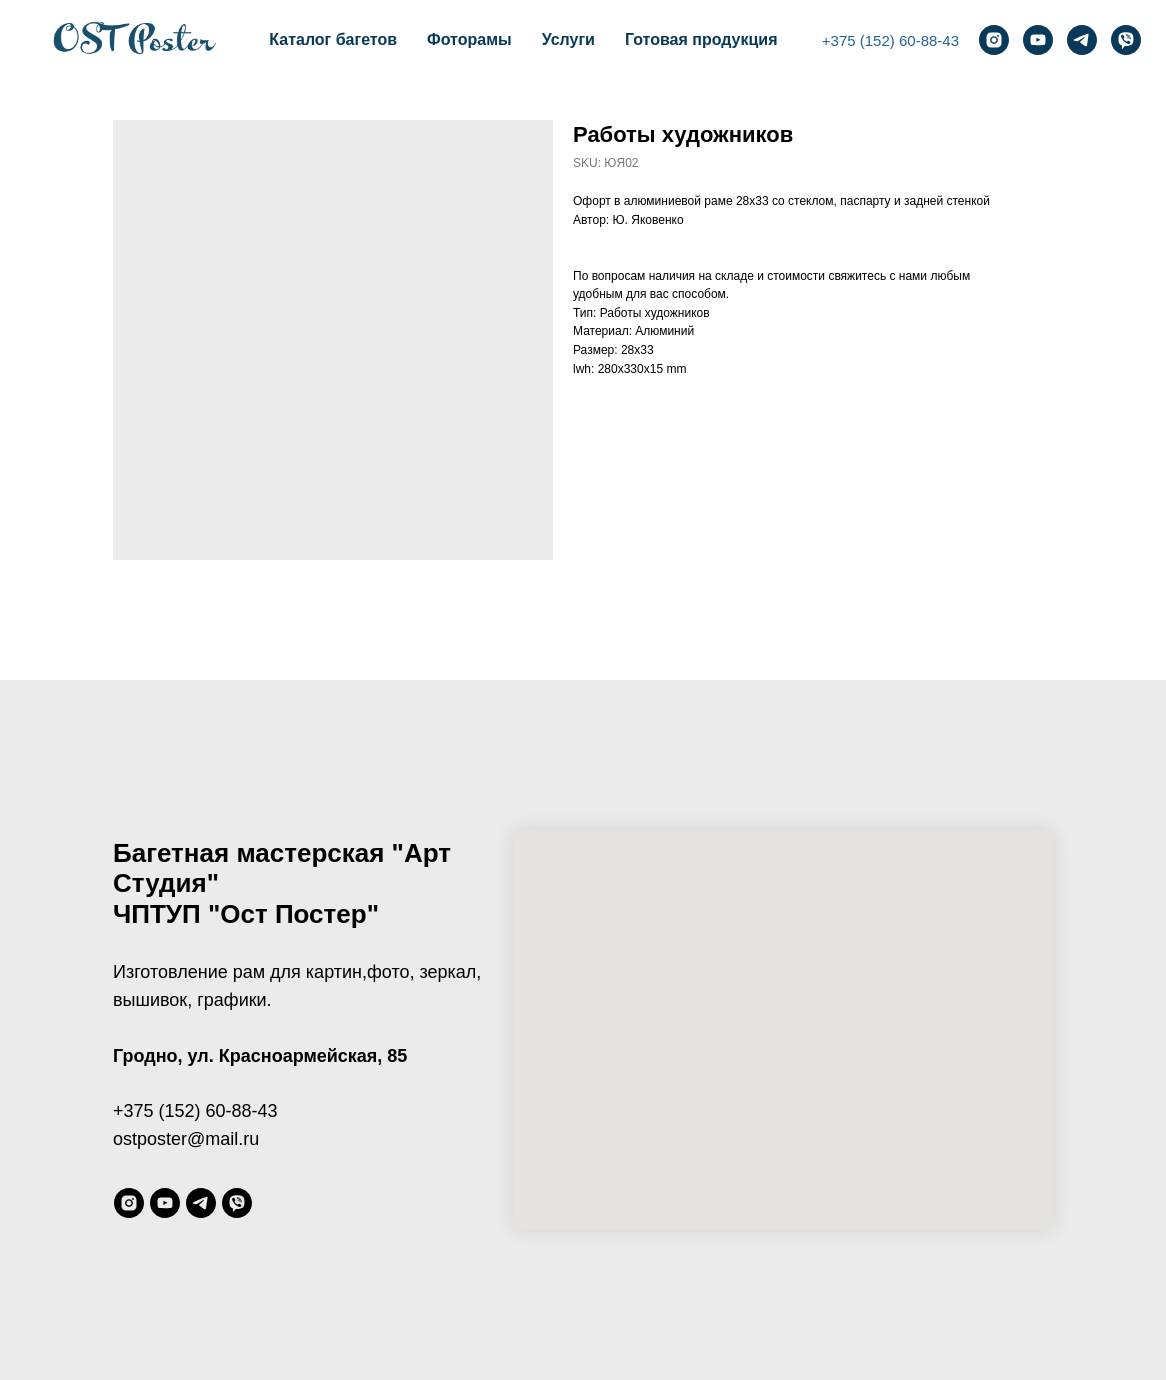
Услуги (568, 39)
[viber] (1126, 40)
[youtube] (1038, 40)
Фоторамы (469, 39)
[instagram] (994, 40)
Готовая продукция (701, 39)
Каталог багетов (333, 39)
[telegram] (1082, 40)
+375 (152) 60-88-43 (890, 40)
